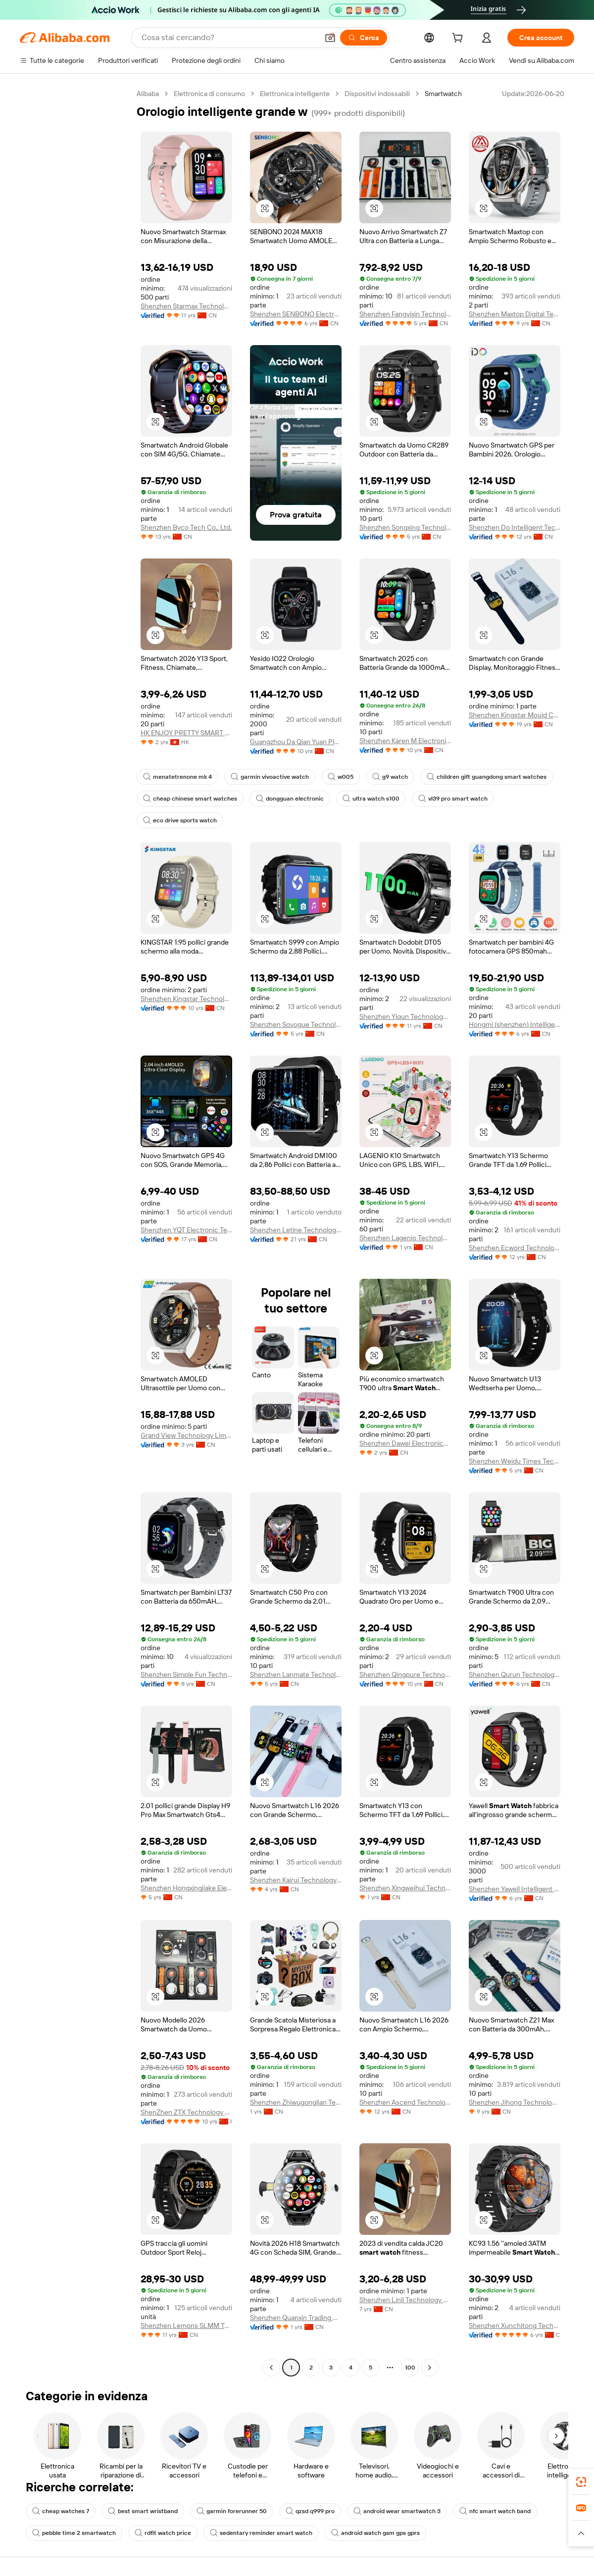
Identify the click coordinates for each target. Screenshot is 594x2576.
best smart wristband (143, 2511)
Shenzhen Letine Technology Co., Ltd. (296, 1230)
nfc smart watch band (495, 2511)
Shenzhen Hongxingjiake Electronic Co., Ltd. (186, 1888)
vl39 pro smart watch (453, 799)
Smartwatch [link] (443, 94)
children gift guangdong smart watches (486, 777)
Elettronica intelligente (295, 94)
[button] (265, 208)
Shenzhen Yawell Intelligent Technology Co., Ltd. (514, 1889)
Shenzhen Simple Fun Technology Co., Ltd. (186, 1674)
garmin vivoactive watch (270, 777)
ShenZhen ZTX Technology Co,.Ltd (186, 2112)
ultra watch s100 (371, 799)
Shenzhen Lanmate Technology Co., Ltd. (296, 1674)
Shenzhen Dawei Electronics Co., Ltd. (405, 1443)
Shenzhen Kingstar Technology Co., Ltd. (186, 999)
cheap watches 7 (60, 2511)
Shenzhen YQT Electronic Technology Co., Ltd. (186, 1230)
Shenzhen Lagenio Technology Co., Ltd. (405, 1238)
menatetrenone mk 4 (177, 777)
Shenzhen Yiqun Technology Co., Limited (405, 1016)
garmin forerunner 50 (232, 2511)
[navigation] (75, 1231)
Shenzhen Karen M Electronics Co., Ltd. (405, 741)
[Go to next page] (430, 2367)
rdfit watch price (163, 2533)
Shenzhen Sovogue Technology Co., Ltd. (296, 1024)
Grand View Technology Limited (186, 1435)
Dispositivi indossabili (377, 94)
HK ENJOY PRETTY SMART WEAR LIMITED (186, 733)
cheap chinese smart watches (190, 799)
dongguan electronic (290, 799)
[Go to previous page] (271, 2367)
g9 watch (390, 777)
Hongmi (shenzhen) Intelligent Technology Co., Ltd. (514, 1024)
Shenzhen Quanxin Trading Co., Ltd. (296, 2318)
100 (410, 2367)
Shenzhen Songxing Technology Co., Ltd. (405, 527)
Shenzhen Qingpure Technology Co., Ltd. (405, 1674)
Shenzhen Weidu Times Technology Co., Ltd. (514, 1461)
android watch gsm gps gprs (375, 2533)
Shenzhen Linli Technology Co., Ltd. (405, 2300)
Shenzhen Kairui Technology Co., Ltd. (296, 1880)
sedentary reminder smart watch (261, 2533)
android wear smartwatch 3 (397, 2511)
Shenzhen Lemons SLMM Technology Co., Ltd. (186, 2325)
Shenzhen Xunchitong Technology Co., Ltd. (514, 2325)
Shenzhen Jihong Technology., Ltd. (514, 2102)
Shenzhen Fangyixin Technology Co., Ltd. (405, 314)
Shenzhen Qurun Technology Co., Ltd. (514, 1674)
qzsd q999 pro (310, 2511)
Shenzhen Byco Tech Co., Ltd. (186, 527)
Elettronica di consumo (209, 94)
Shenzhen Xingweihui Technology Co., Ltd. (405, 1888)
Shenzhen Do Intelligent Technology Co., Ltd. (514, 527)
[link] (581, 2482)
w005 (340, 777)
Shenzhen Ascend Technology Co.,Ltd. (405, 2102)
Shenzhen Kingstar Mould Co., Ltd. (514, 715)
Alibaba (148, 94)
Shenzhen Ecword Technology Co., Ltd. (514, 1248)
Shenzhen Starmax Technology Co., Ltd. (186, 306)
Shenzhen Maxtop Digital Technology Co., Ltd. (514, 314)
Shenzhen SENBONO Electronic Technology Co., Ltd (296, 314)
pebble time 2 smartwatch (74, 2533)
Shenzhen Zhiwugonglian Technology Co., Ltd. (296, 2102)
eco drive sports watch (180, 820)
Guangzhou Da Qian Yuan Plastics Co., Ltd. (296, 742)
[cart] (459, 39)
